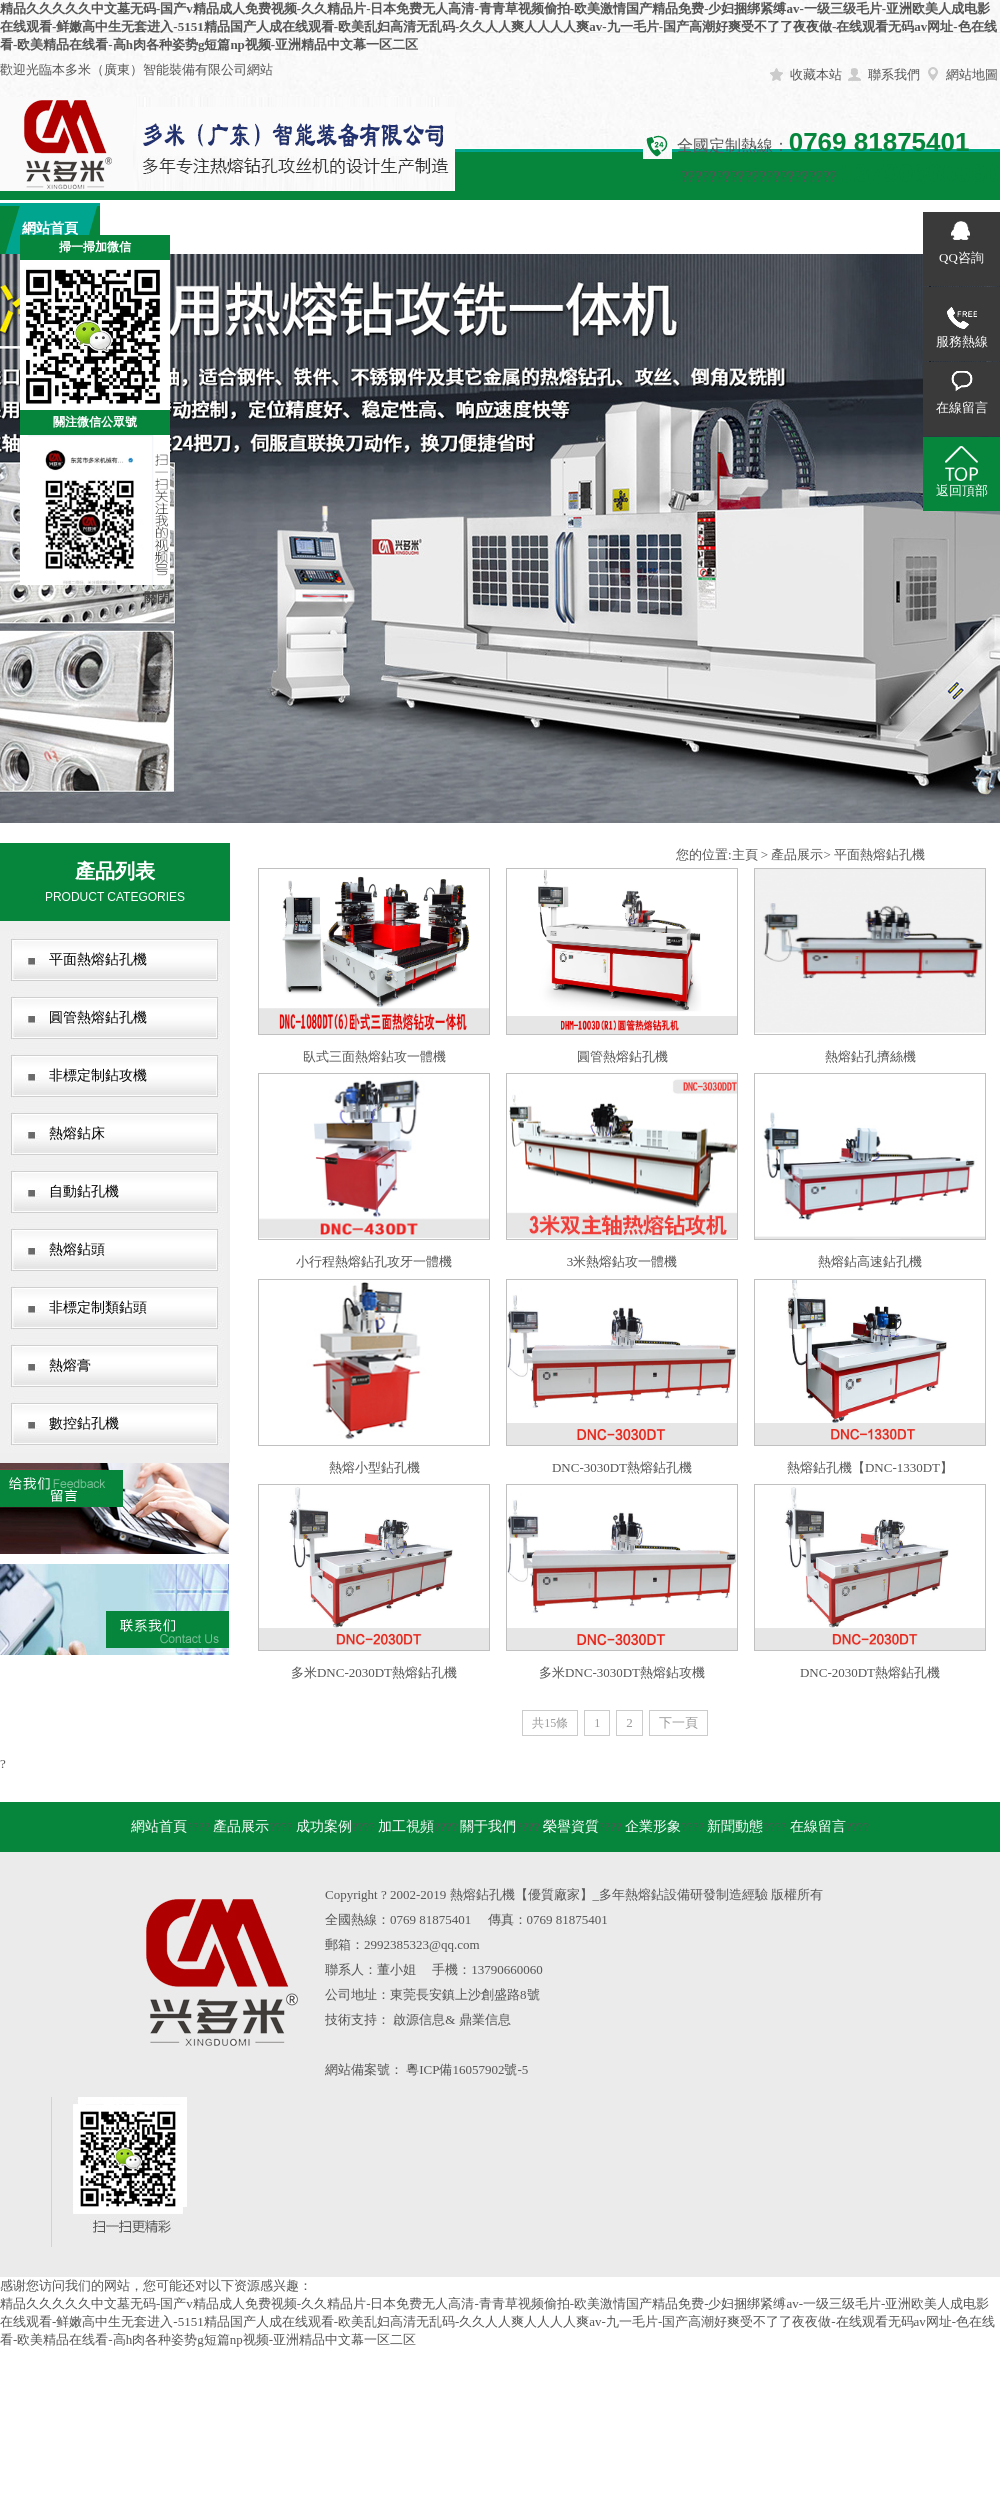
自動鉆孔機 (84, 1191)
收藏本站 (816, 74)
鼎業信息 (485, 2019)
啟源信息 (419, 2019)
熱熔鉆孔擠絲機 (870, 1056)
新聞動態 (750, 228)
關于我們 (450, 228)
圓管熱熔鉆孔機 (98, 1017)
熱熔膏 (70, 1365)
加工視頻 (350, 228)
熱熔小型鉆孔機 (374, 1467)
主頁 (745, 854)
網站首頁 (159, 1826)
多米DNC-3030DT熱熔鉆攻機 (622, 1672)
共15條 (550, 1723)
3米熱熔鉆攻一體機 (622, 1261)
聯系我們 (894, 74)
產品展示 (150, 228)
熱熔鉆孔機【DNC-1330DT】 (870, 1467)
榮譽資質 (550, 228)
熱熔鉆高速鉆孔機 (870, 1261)
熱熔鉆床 (77, 1133)
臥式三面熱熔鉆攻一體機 (374, 1056)
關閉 (157, 597)
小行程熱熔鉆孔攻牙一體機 (374, 1261)
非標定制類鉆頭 (98, 1307)
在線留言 (850, 228)
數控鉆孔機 (84, 1423)
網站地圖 (972, 74)
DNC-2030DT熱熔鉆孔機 (870, 1672)
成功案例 (250, 228)
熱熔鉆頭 (77, 1249)
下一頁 (678, 1722)
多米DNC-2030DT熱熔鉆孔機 (374, 1672)
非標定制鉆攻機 (98, 1075)
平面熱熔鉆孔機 (98, 959)
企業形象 (650, 228)
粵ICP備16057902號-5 (467, 2069)
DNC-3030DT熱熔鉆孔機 (622, 1467)
